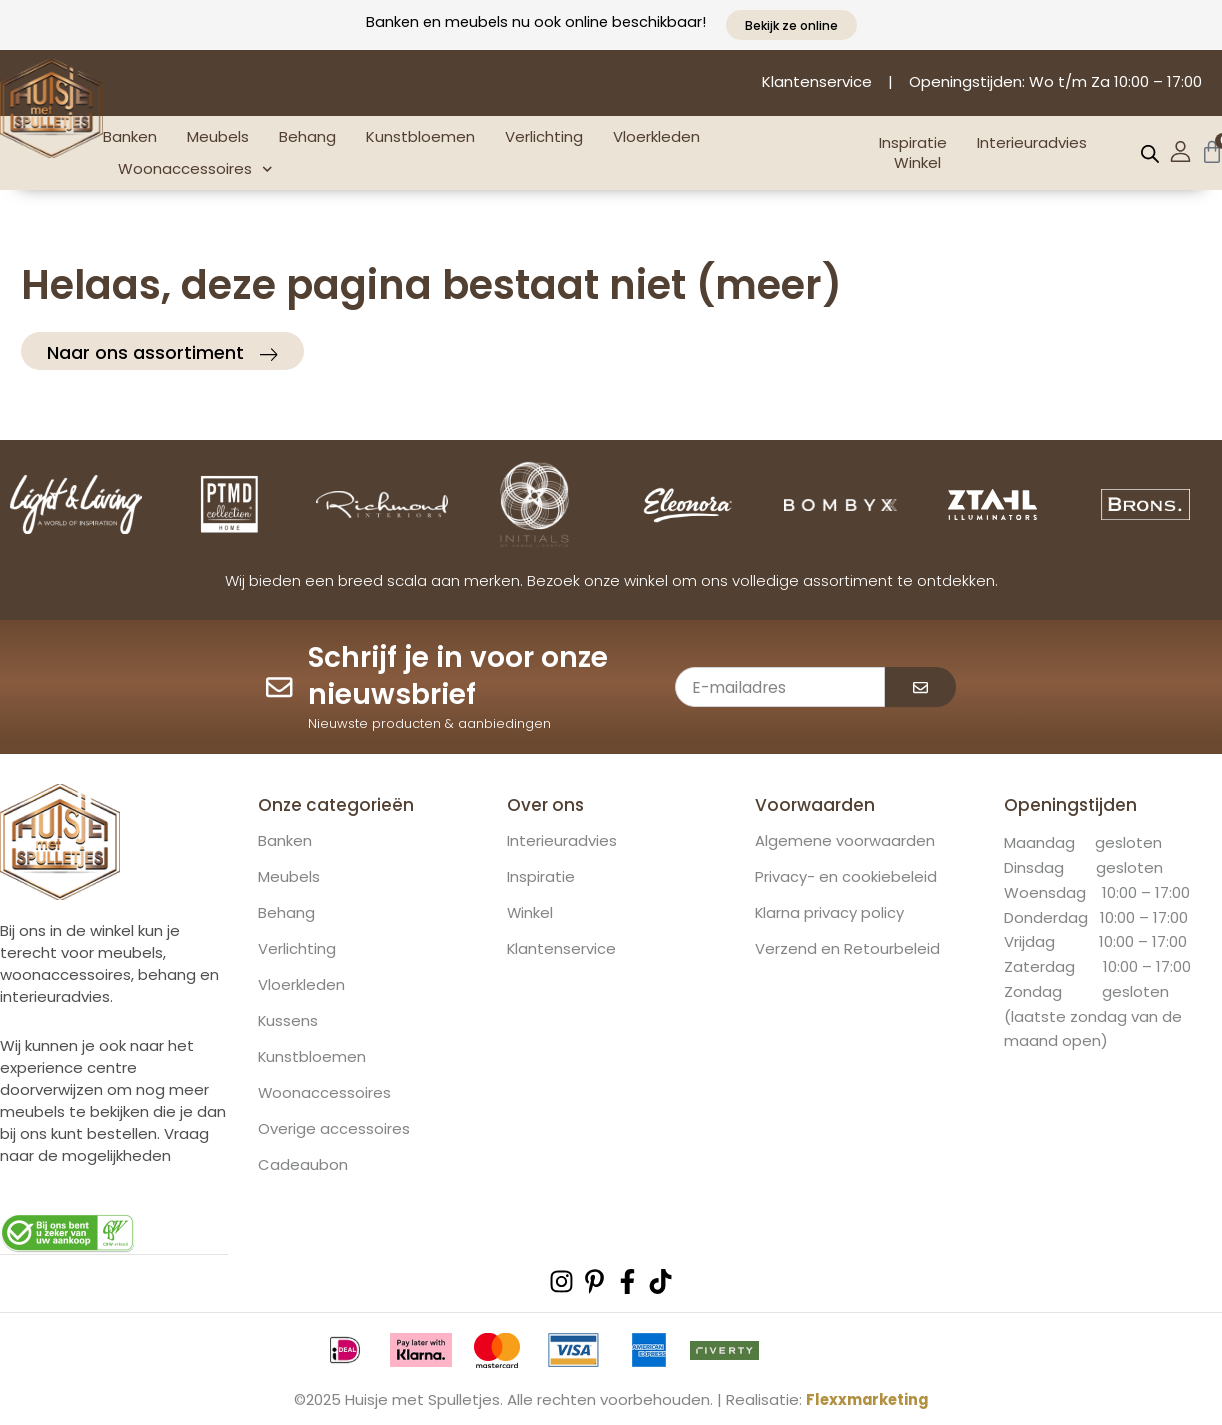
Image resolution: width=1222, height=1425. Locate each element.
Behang (307, 136)
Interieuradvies (1032, 143)
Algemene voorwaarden (845, 842)
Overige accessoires (334, 1130)
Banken (130, 136)
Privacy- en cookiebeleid (846, 878)
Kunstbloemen (420, 136)
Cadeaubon (303, 1166)
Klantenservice (562, 950)
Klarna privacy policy (830, 914)
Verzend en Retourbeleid (847, 950)
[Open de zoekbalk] (1150, 153)
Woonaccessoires (195, 169)
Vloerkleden (656, 136)
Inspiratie (913, 143)
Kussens (288, 1022)
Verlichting (544, 136)
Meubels (218, 136)
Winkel (917, 163)
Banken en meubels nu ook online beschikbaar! (536, 21)
